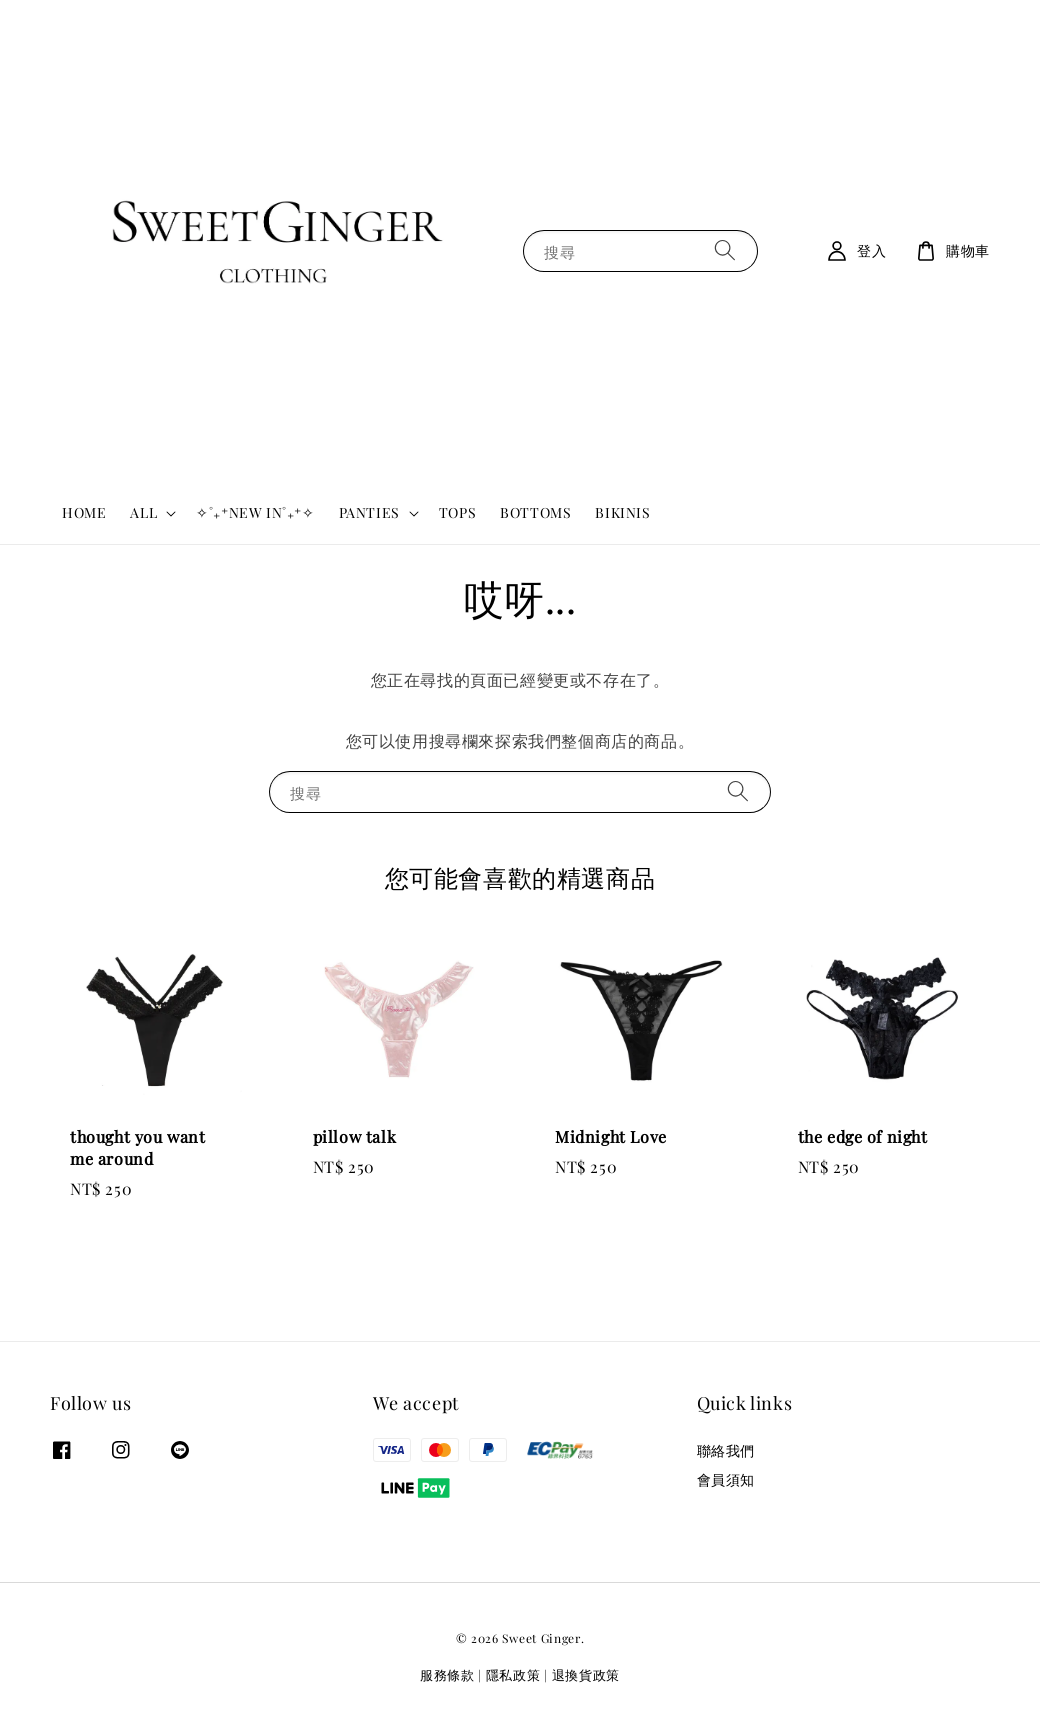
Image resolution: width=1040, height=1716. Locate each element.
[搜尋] (725, 250)
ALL (143, 513)
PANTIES (369, 513)
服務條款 (447, 1674)
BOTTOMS (535, 512)
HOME (84, 512)
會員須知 (726, 1479)
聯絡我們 (726, 1451)
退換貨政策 (586, 1674)
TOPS (457, 512)
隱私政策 (513, 1674)
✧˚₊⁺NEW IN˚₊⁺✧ (255, 512)
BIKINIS (622, 512)
